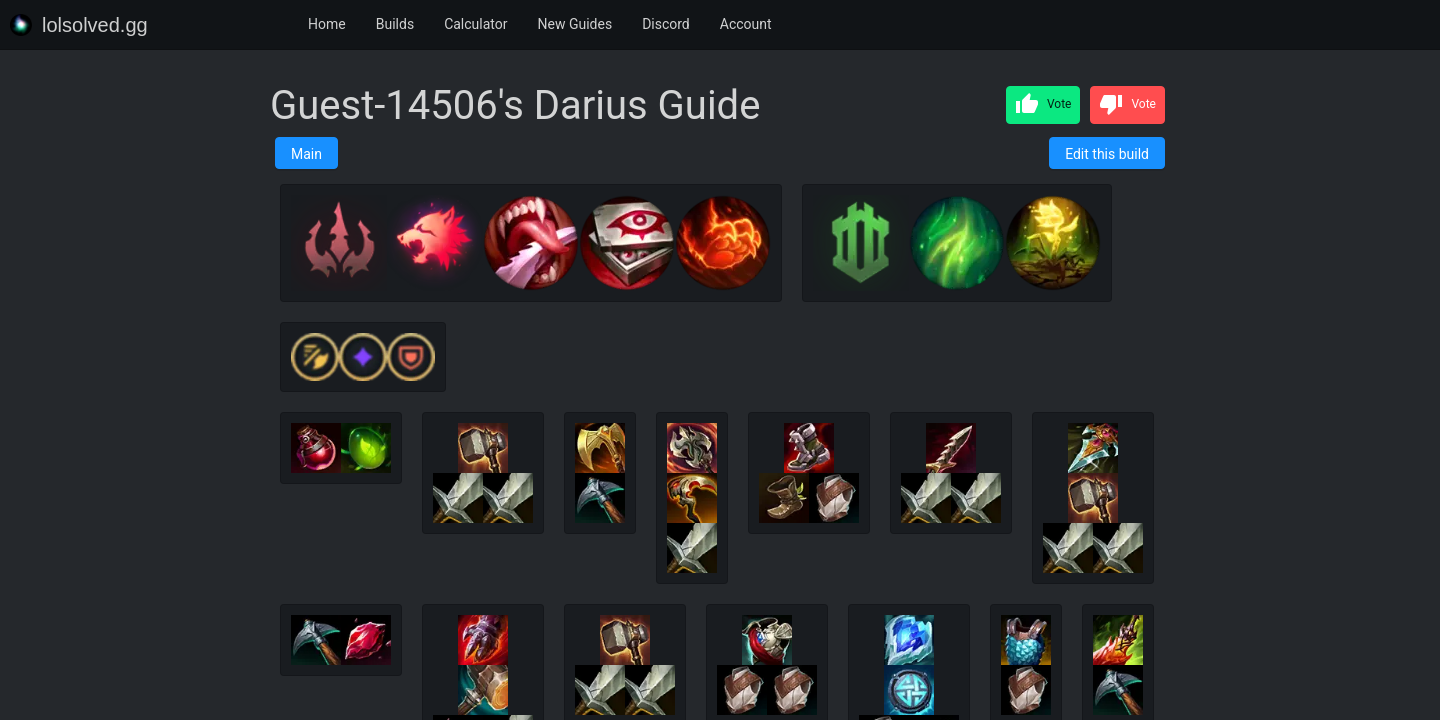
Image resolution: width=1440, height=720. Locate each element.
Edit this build (1107, 154)
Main (306, 154)
